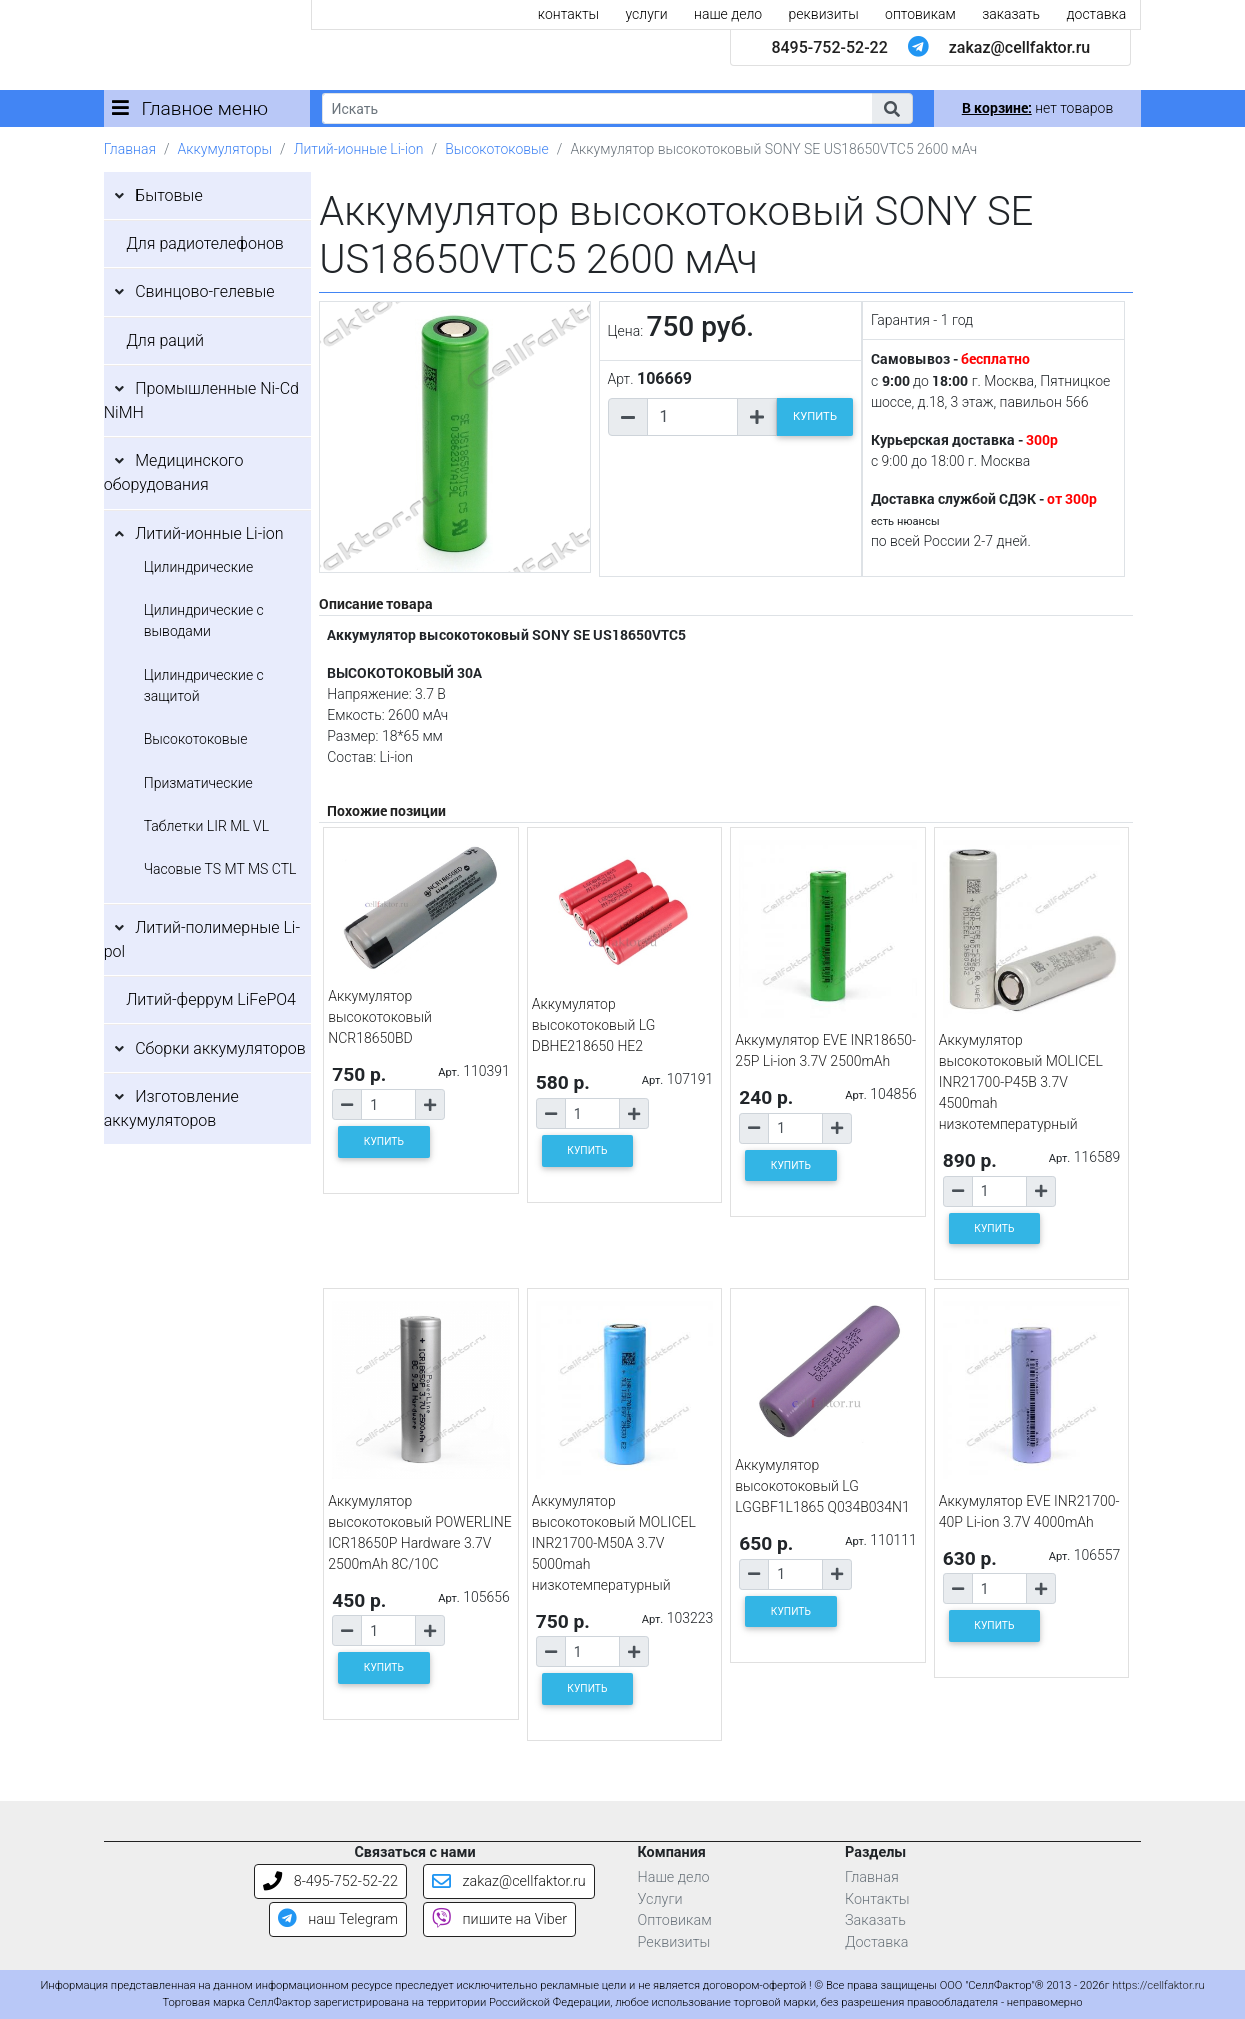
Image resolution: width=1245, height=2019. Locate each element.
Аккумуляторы (225, 149)
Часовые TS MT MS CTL (220, 869)
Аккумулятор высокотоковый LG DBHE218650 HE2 (594, 1025)
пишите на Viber (499, 1919)
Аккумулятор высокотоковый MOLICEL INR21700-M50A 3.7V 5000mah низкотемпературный (614, 1543)
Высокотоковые (497, 149)
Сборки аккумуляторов (220, 1048)
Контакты (877, 1899)
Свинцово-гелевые (204, 291)
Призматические (198, 783)
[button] (892, 108)
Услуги (660, 1899)
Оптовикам (675, 1920)
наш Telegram (338, 1919)
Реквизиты (674, 1942)
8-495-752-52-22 (330, 1881)
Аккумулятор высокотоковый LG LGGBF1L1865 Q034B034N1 (822, 1486)
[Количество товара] (693, 417)
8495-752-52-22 (829, 47)
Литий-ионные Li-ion (359, 149)
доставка (1097, 14)
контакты (568, 14)
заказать (1011, 14)
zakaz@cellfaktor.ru (1020, 47)
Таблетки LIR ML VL (206, 826)
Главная (130, 149)
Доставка (877, 1942)
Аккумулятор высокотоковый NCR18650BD (380, 1017)
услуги (647, 14)
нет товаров (1037, 108)
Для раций (165, 340)
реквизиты (824, 14)
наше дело (728, 14)
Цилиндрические (198, 567)
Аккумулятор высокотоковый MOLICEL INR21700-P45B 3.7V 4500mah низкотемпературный (1021, 1082)
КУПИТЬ (815, 416)
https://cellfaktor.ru (1158, 1985)
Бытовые (169, 195)
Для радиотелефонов (205, 243)
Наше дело (674, 1877)
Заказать (875, 1920)
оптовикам (920, 14)
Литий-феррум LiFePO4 (211, 999)
